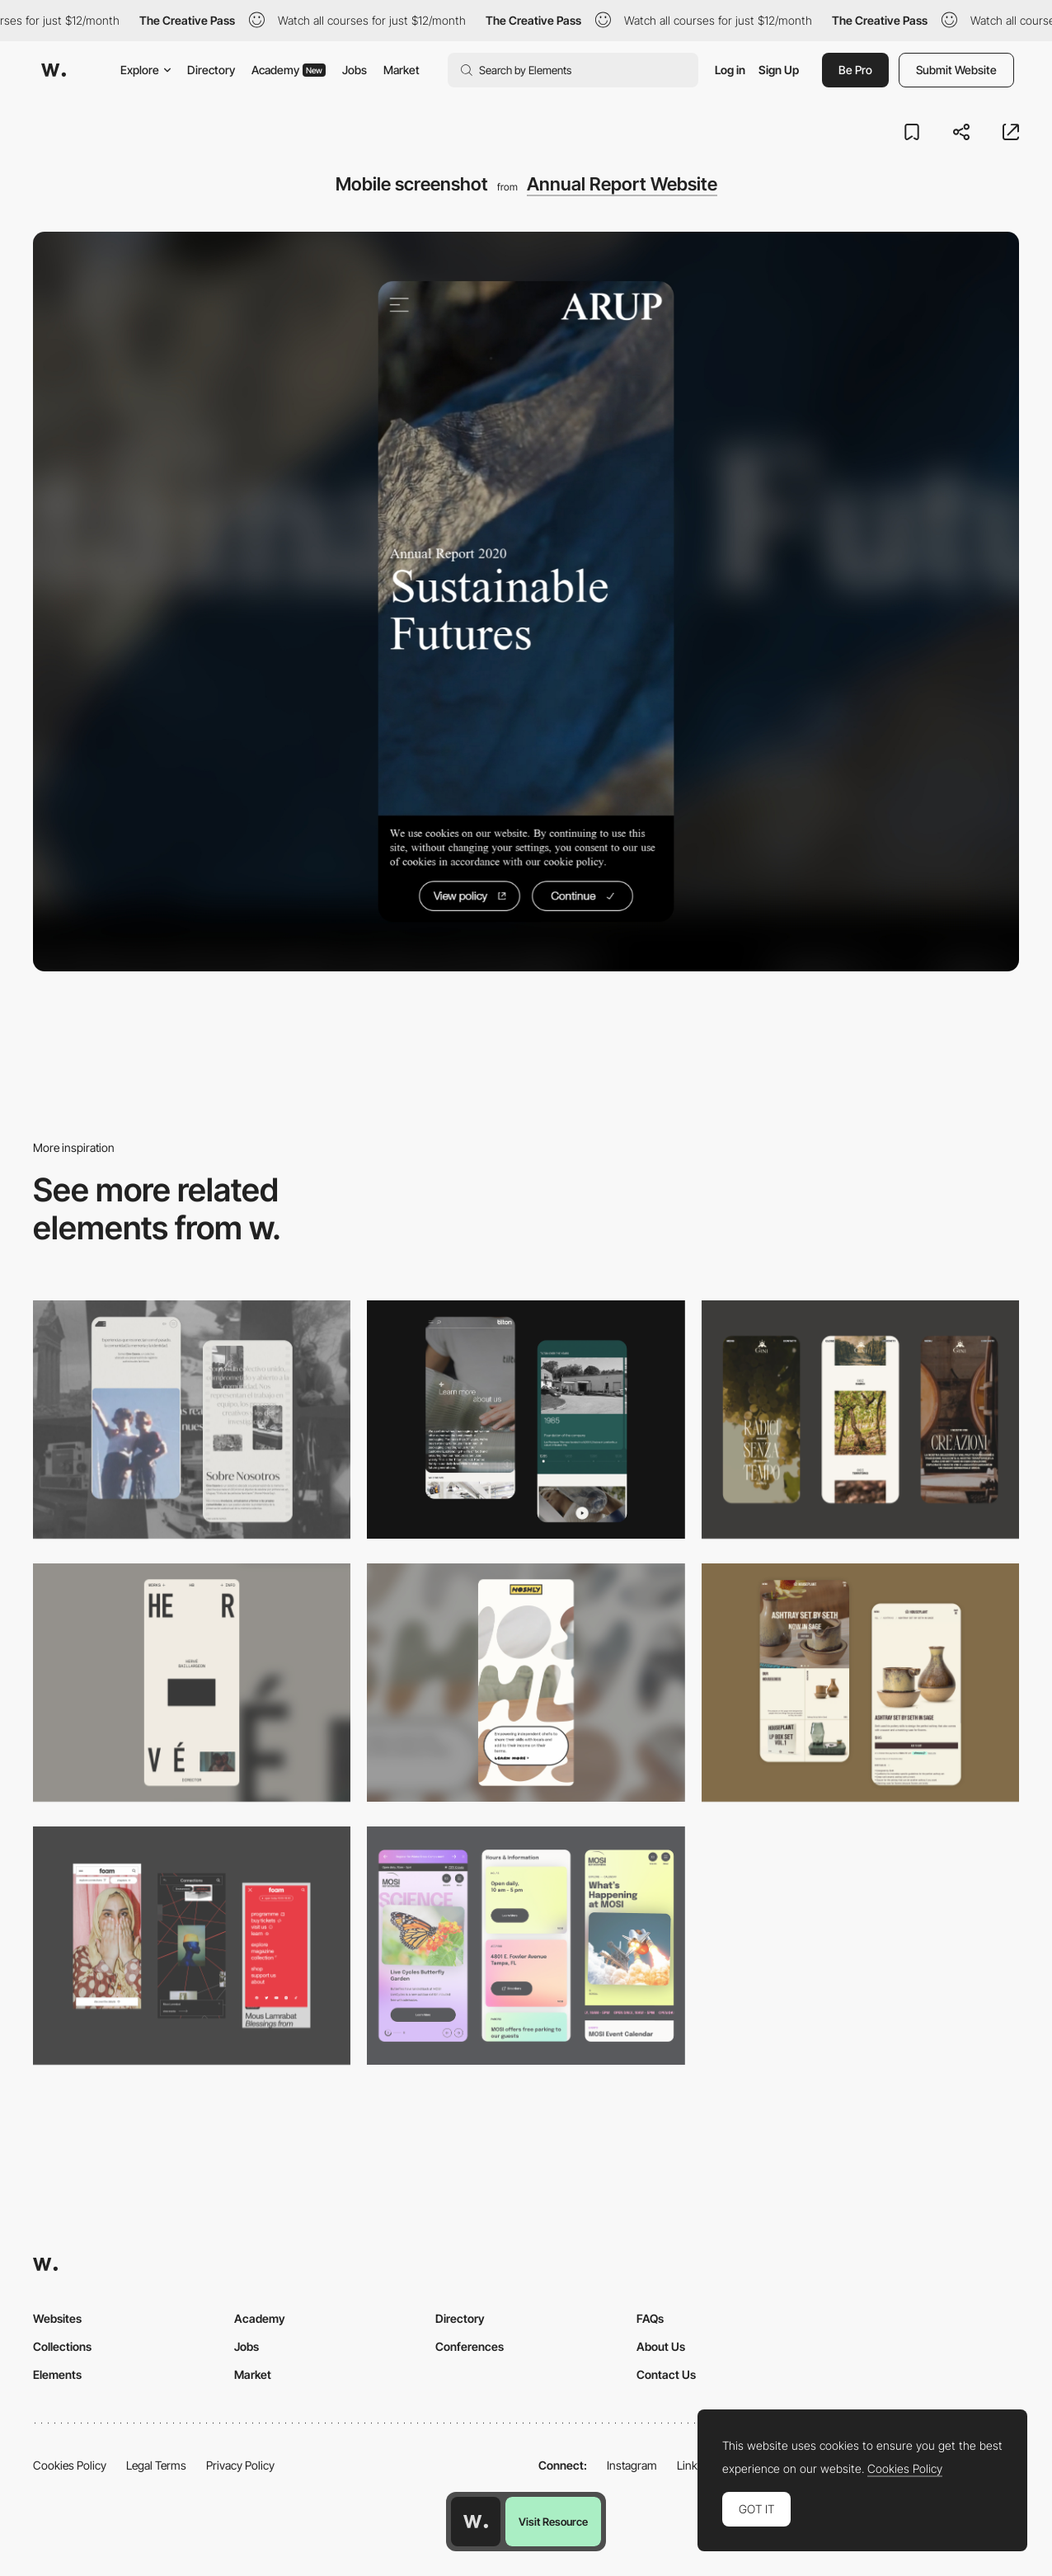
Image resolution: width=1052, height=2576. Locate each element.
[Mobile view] (191, 1945)
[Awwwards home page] (475, 2521)
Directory (211, 70)
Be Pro (855, 70)
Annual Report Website (622, 184)
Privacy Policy (240, 2465)
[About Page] (525, 1419)
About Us (660, 2346)
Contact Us (666, 2374)
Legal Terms (156, 2465)
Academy (288, 70)
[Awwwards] (53, 70)
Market (401, 70)
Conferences (469, 2346)
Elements (57, 2374)
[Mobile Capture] (860, 1682)
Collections (62, 2346)
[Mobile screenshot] (191, 1419)
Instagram (632, 2465)
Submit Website (956, 70)
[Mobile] (860, 1419)
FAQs (650, 2318)
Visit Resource (553, 2521)
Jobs (354, 70)
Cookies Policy (69, 2465)
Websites (57, 2318)
